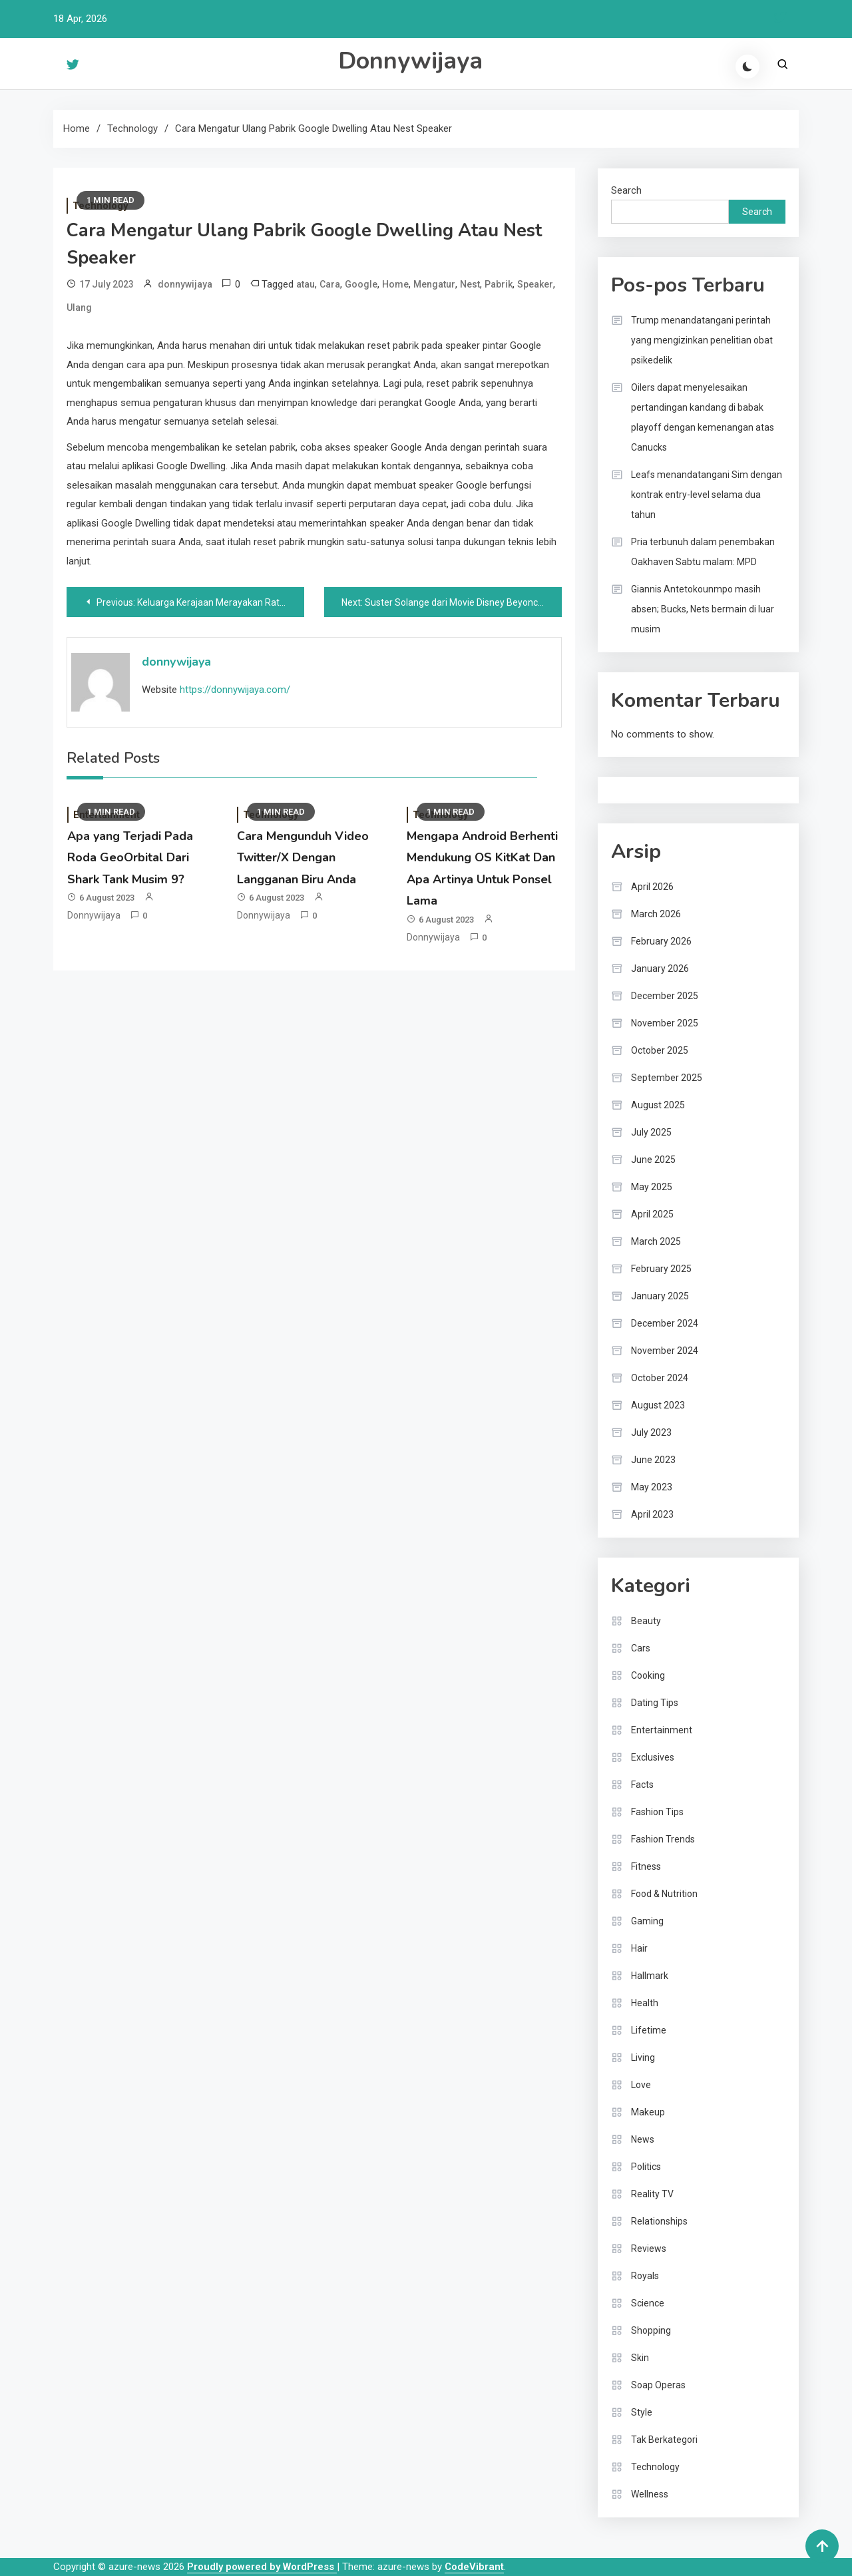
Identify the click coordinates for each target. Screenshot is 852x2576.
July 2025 (651, 1132)
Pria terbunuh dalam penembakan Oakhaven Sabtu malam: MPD (703, 552)
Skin (640, 2357)
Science (647, 2303)
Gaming (647, 1921)
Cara (330, 284)
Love (641, 2084)
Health (644, 2003)
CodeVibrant (474, 2567)
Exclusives (652, 1757)
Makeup (648, 2112)
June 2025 (653, 1159)
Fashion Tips (657, 1812)
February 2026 (661, 941)
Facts (642, 1784)
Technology (655, 2467)
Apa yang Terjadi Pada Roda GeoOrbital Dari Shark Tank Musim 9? (130, 857)
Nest (470, 284)
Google (361, 284)
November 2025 (664, 1023)
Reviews (648, 2248)
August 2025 (658, 1105)
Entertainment (661, 1730)
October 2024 (659, 1378)
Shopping (651, 2330)
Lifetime (648, 2030)
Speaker (535, 284)
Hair (639, 1948)
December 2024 (664, 1323)
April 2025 (652, 1214)
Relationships (659, 2221)
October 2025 (659, 1050)
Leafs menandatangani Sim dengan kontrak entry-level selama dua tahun (706, 494)
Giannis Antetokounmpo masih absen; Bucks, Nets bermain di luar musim (702, 609)
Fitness (646, 1866)
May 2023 (651, 1487)
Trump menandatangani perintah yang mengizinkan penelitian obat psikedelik (702, 340)
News (642, 2139)
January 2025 (660, 1296)
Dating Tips (654, 1702)
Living (643, 2057)
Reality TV (652, 2194)
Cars (640, 1648)
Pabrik (499, 284)
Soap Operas (658, 2385)
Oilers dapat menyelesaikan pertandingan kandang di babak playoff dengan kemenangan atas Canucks (702, 417)
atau (305, 284)
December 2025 (664, 995)
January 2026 (660, 968)
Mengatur (434, 284)
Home (395, 284)
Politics (646, 2166)
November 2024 (664, 1350)
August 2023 (658, 1405)
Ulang (79, 307)
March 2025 (656, 1241)
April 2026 (652, 886)
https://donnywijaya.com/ (235, 690)
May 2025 (651, 1186)
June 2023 (653, 1459)
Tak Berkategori (664, 2439)
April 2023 (652, 1514)
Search (626, 190)
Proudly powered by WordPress (262, 2567)
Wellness (649, 2494)
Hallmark (649, 1975)
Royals (645, 2275)
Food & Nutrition (664, 1893)
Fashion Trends (663, 1839)
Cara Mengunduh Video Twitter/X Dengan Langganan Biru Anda (303, 857)
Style (641, 2412)
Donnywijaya (410, 61)
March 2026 (656, 914)
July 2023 (651, 1432)
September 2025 (666, 1077)
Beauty (646, 1620)
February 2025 (661, 1268)
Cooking (648, 1675)
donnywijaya (185, 284)
